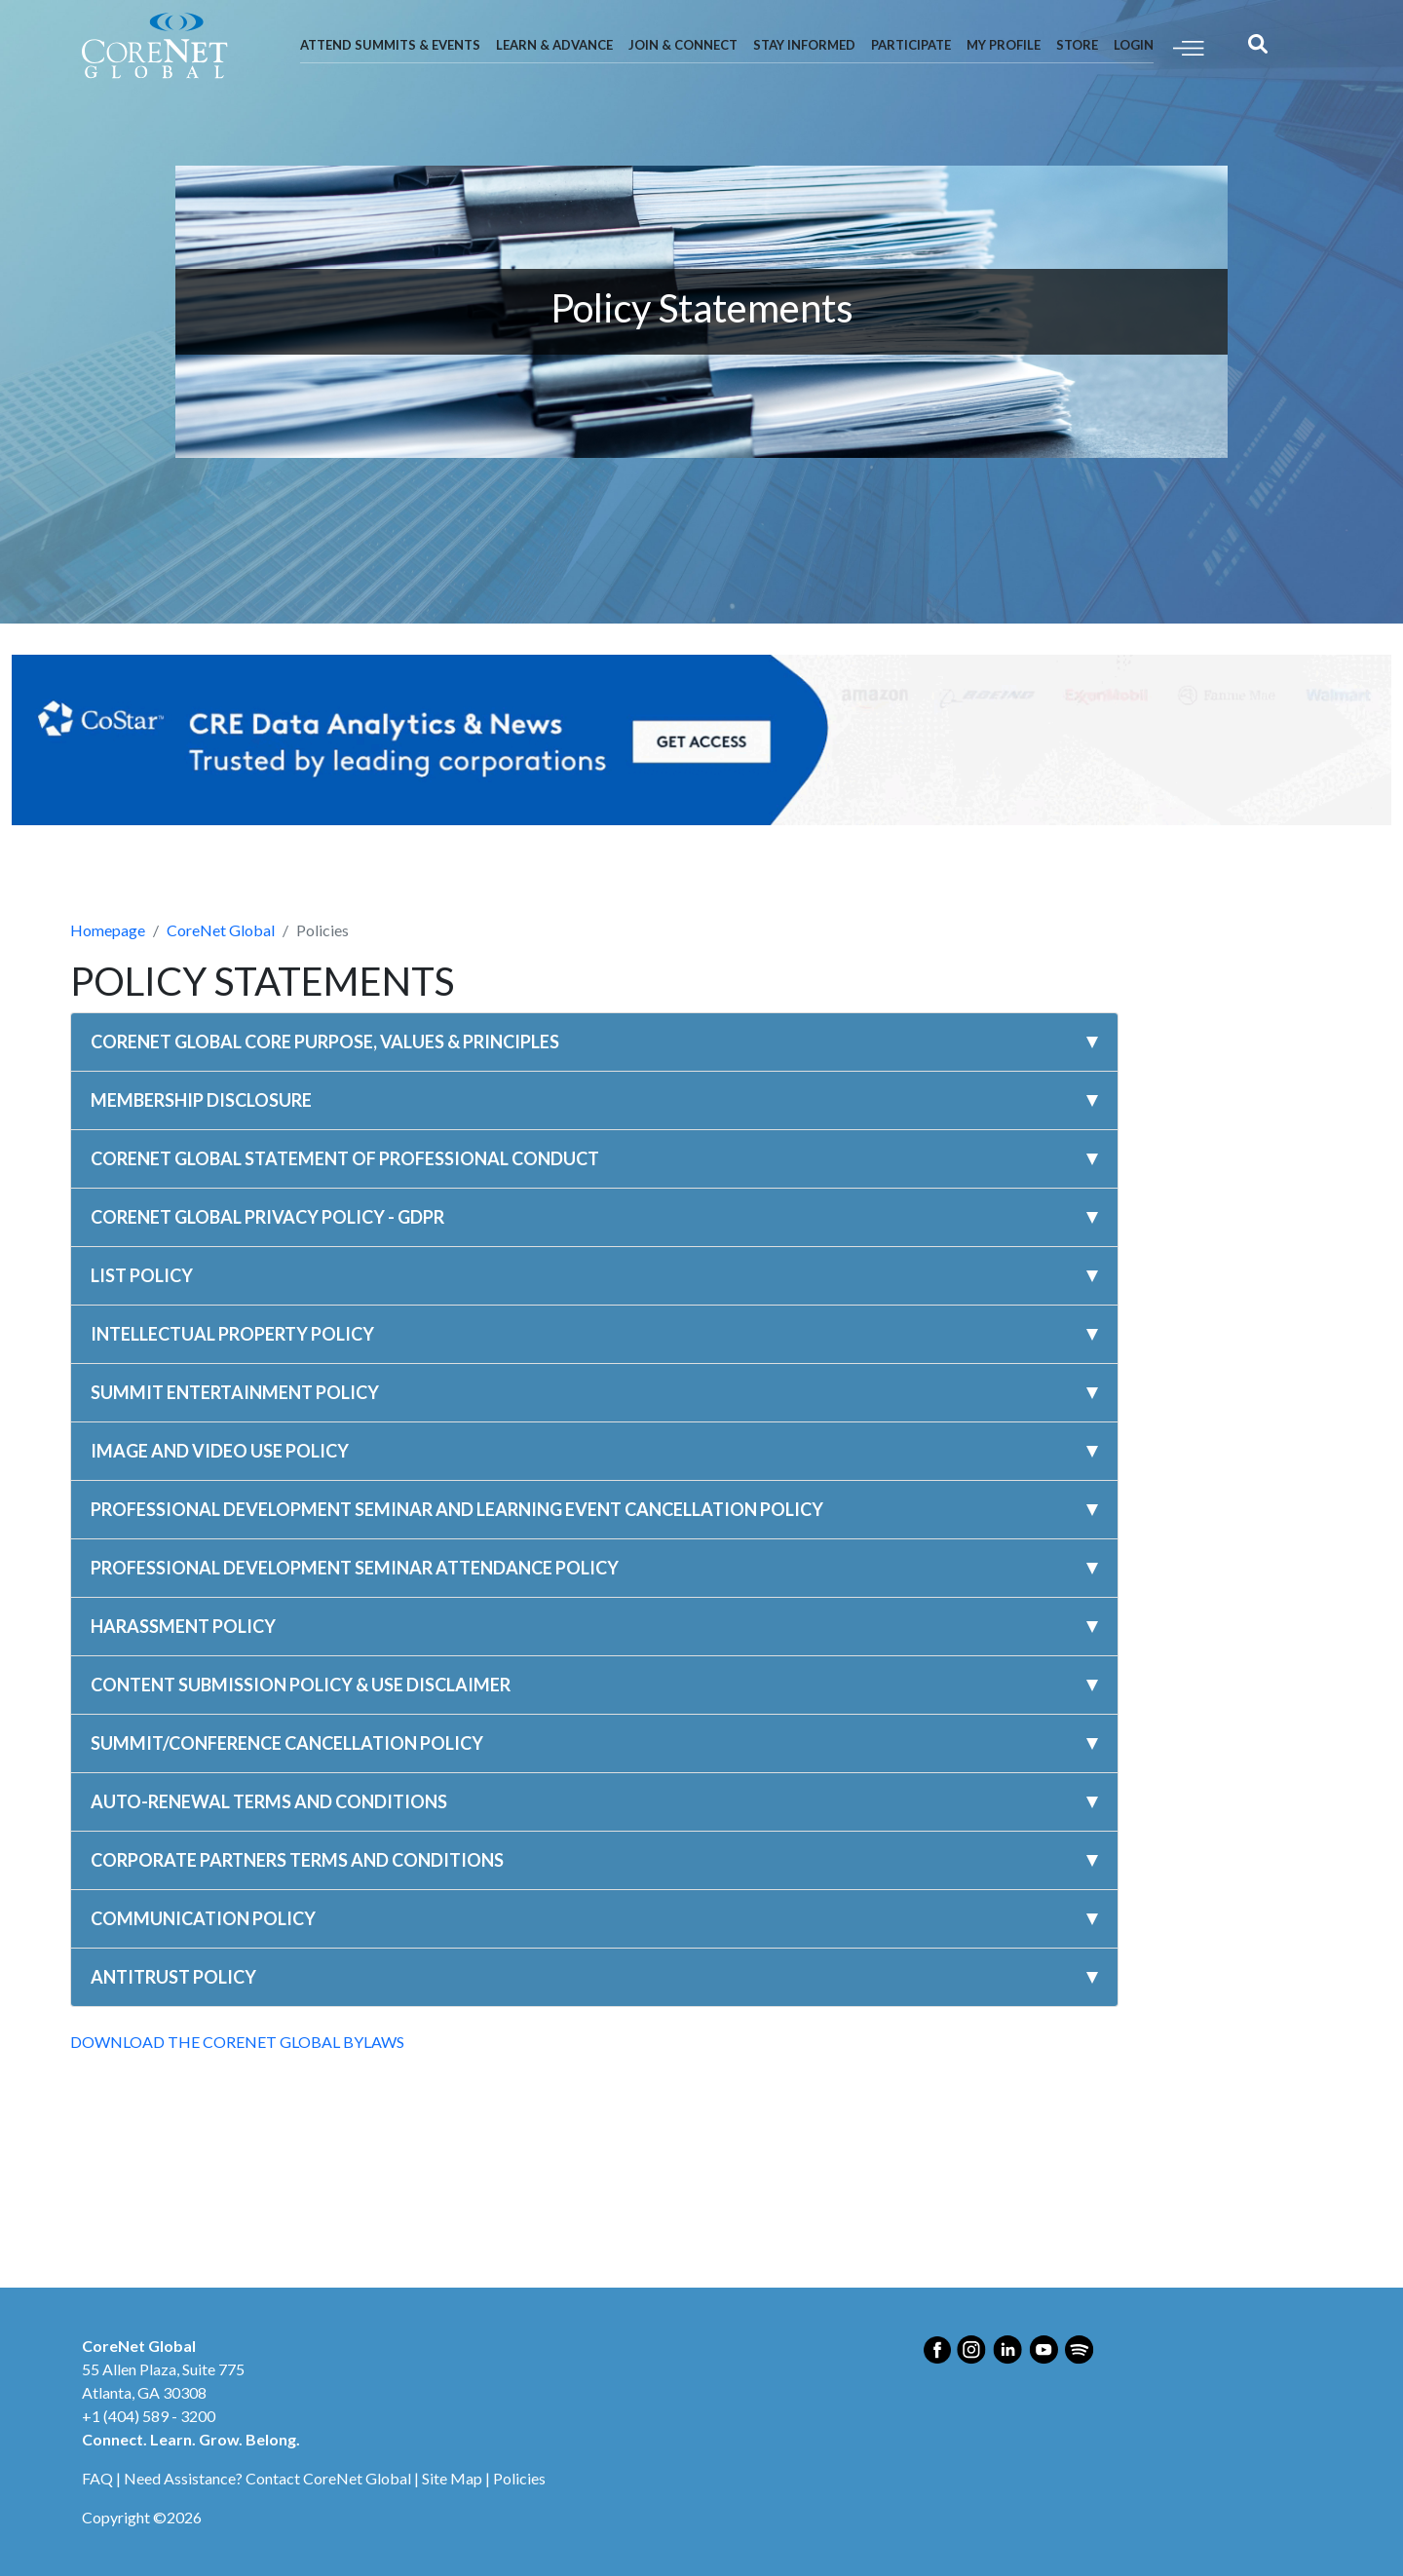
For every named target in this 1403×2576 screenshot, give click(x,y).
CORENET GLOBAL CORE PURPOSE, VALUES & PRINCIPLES (325, 1041)
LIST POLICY (142, 1275)
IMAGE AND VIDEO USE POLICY (220, 1450)
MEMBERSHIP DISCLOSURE (201, 1100)
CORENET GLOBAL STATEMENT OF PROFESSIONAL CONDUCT (345, 1158)
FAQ (97, 2478)
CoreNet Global (221, 930)
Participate (911, 45)
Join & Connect (683, 45)
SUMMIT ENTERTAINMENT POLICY (235, 1392)
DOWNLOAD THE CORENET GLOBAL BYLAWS (237, 2041)
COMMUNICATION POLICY (203, 1918)
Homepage (107, 930)
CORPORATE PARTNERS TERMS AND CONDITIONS (297, 1860)
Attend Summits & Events (390, 45)
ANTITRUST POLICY (173, 1977)
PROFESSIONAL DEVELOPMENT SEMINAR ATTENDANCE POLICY (355, 1567)
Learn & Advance (554, 45)
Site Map (452, 2478)
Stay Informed (804, 45)
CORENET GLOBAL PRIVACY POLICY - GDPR (267, 1217)
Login (1134, 45)
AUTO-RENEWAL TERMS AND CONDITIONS (269, 1801)
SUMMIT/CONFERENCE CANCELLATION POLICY (287, 1743)
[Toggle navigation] (1188, 46)
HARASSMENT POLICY (183, 1626)
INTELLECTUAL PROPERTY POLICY (232, 1334)
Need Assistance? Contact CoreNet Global (267, 2478)
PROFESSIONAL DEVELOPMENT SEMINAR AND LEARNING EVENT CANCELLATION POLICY (457, 1509)
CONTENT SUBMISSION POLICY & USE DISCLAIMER (301, 1684)
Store (1077, 45)
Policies (519, 2478)
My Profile (1004, 45)
